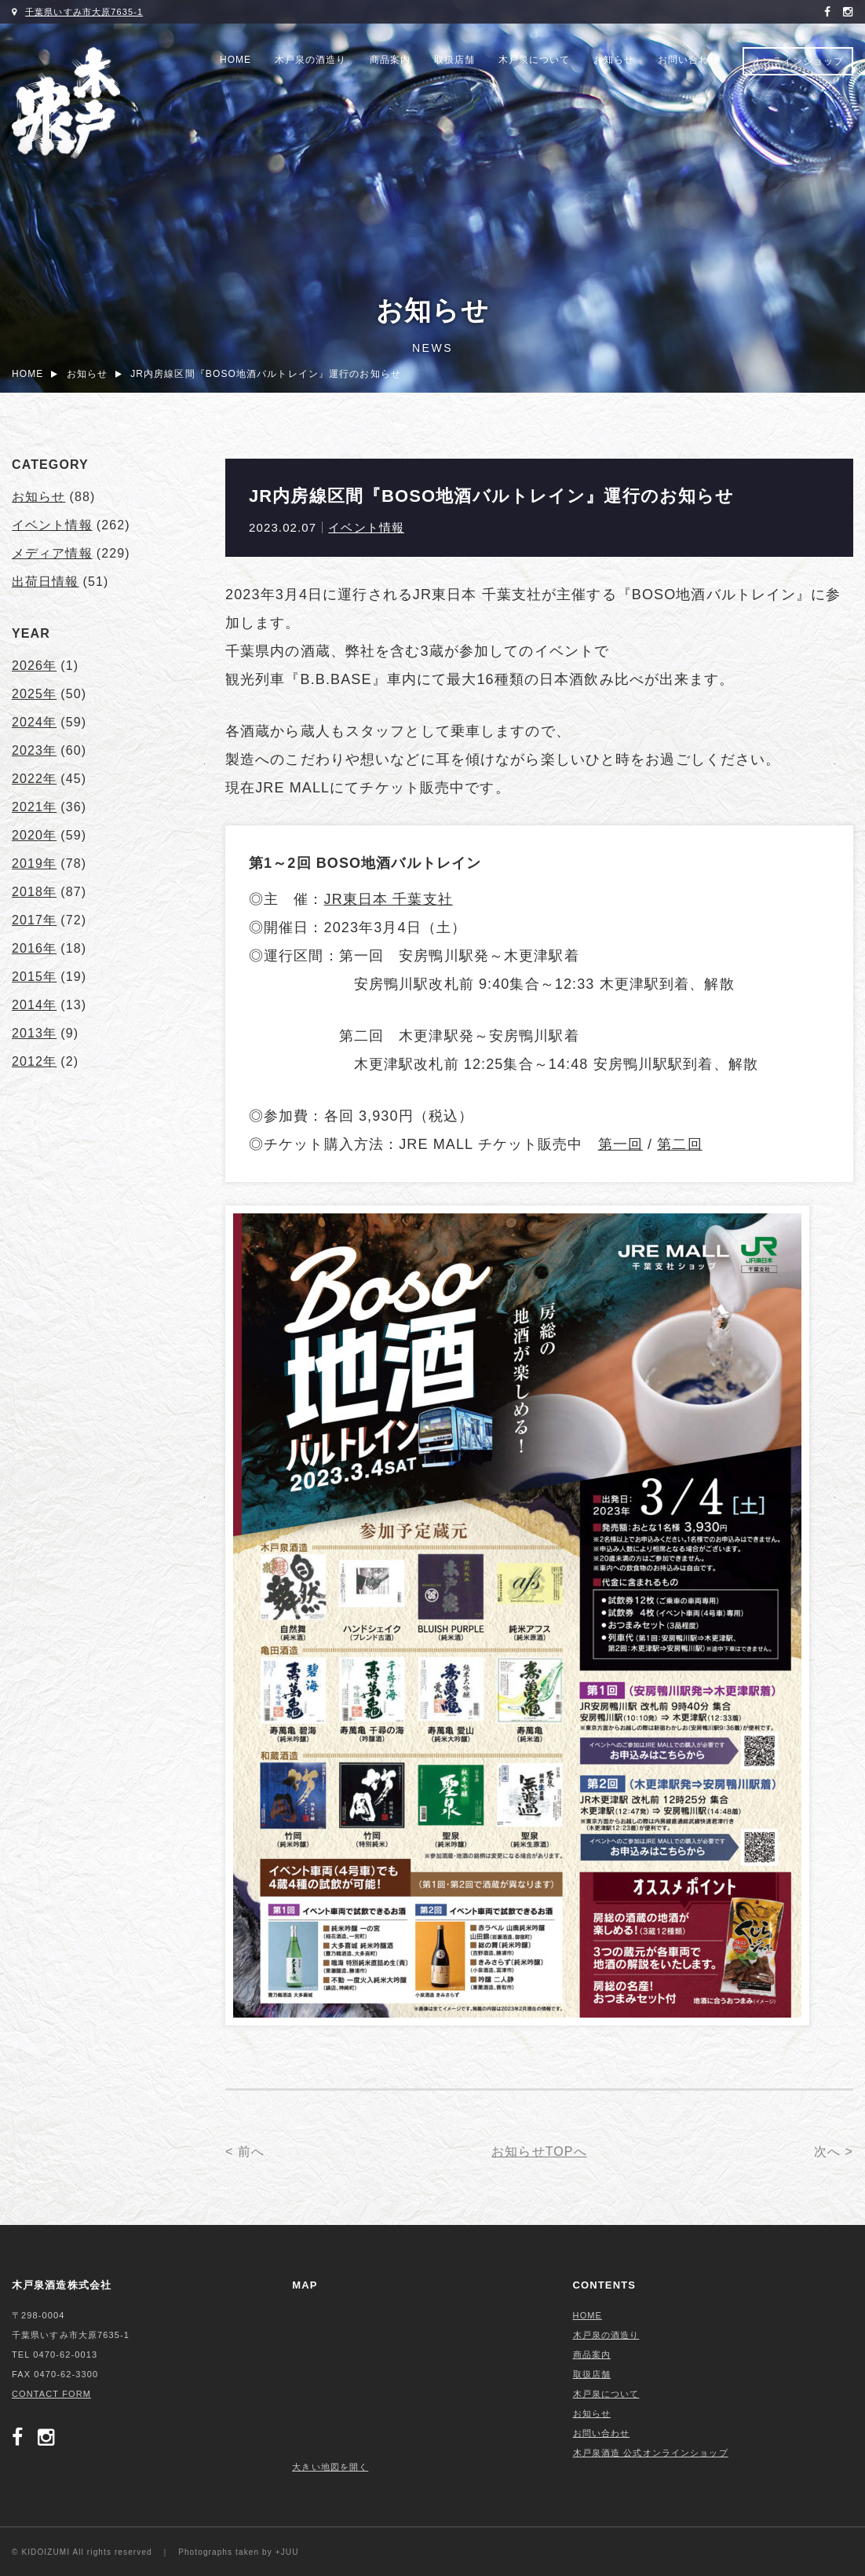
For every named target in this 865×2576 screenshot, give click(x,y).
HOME (235, 59)
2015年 (34, 976)
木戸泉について (534, 59)
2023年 (34, 750)
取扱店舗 (454, 59)
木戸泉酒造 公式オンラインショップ (650, 2452)
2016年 (34, 948)
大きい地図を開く (330, 2467)
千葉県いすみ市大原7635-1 (84, 11)
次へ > (833, 2151)
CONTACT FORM (51, 2394)
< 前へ (245, 2151)
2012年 (34, 1061)
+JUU (287, 2552)
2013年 (34, 1033)
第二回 (679, 1144)
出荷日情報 (45, 581)
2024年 (34, 722)
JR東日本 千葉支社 (388, 899)
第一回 (620, 1144)
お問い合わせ (688, 59)
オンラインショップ (798, 61)
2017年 (34, 920)
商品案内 (390, 59)
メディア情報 (52, 553)
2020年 (34, 835)
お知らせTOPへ (539, 2151)
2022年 (34, 778)
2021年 (34, 807)
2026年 (34, 665)
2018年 (34, 891)
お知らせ (613, 59)
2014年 (34, 1005)
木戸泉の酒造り (310, 59)
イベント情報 (366, 527)
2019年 (34, 863)
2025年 (34, 694)
